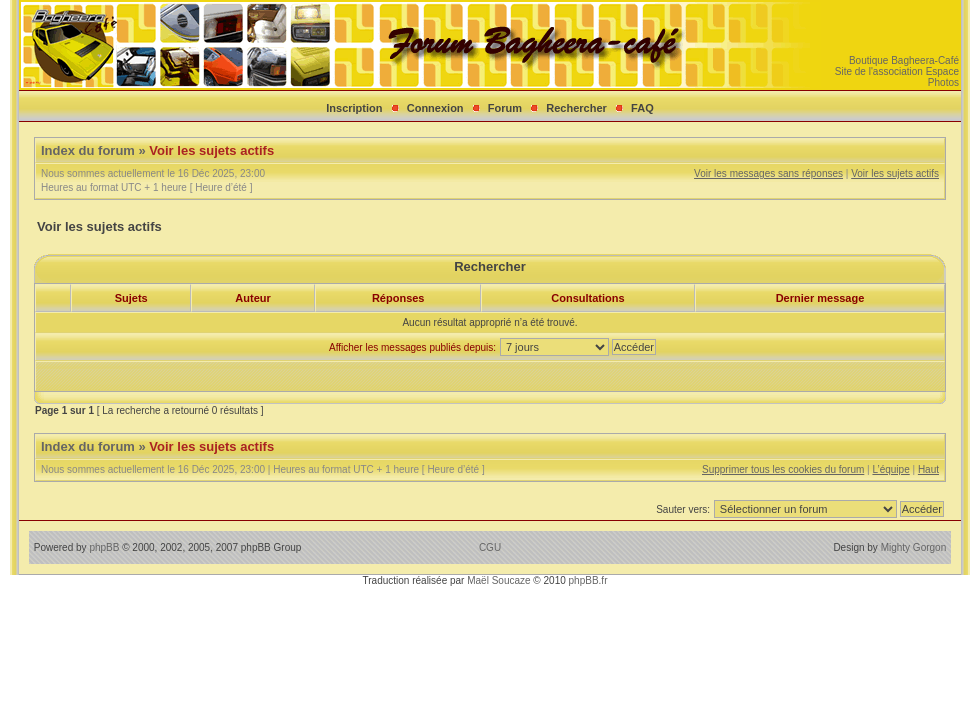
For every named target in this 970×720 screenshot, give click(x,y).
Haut (928, 469)
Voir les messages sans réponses (768, 173)
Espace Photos (942, 77)
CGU (490, 547)
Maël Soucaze (498, 580)
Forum (505, 108)
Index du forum (88, 150)
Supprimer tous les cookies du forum (783, 469)
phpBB (104, 547)
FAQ (642, 108)
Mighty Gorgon (914, 547)
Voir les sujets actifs (211, 150)
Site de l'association (879, 71)
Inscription (354, 108)
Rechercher (576, 108)
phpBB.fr (588, 580)
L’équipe (890, 469)
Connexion (435, 108)
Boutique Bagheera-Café (904, 60)
